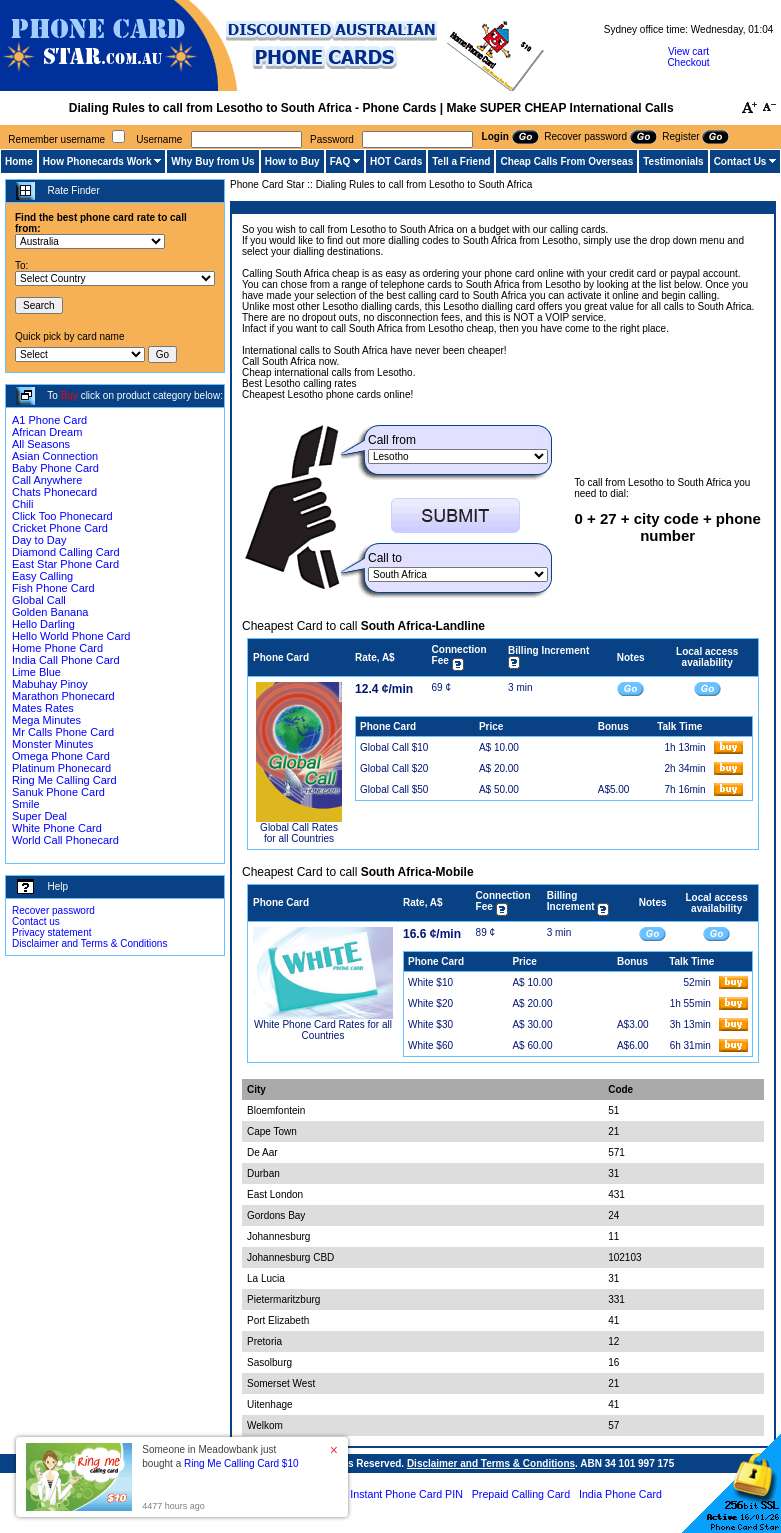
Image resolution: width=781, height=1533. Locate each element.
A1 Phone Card (49, 420)
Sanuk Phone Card (58, 792)
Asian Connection (55, 456)
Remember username (56, 139)
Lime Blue (36, 672)
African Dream (47, 432)
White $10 (430, 982)
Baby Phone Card (55, 468)
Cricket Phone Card (60, 528)
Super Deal (39, 816)
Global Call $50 (394, 789)
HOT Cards (396, 161)
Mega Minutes (46, 720)
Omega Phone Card (61, 756)
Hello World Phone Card (71, 636)
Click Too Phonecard (62, 516)
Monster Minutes (52, 744)
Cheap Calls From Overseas (566, 161)
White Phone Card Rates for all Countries (323, 1030)
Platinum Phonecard (61, 768)
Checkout (688, 62)
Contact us (36, 921)
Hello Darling (43, 624)
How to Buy (292, 161)
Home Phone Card (57, 648)
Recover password (53, 910)
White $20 (430, 1003)
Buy (69, 395)
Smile (26, 804)
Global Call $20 (394, 768)
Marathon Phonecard (63, 696)
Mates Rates (43, 708)
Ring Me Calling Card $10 (241, 1463)
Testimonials (673, 161)
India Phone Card (620, 1494)
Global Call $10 (394, 747)
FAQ (340, 161)
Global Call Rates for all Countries (299, 833)
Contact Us (740, 161)
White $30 (430, 1024)
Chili (22, 504)
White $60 (430, 1045)
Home (19, 161)
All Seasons (41, 444)
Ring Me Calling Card (64, 780)
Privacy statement (51, 932)
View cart (688, 51)
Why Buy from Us (212, 161)
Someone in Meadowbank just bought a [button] (220, 1456)
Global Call (39, 600)
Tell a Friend (461, 161)
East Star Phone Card (65, 564)
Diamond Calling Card (66, 552)
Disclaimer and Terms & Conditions (89, 943)
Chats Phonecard (54, 492)
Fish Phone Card (53, 588)
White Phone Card (57, 828)
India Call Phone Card (66, 660)
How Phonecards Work (97, 161)
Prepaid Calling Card (521, 1494)
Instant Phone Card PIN (406, 1494)
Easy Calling (42, 576)
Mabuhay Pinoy (50, 684)
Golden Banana (50, 612)
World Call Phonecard (65, 840)
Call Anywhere (47, 480)
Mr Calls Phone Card (63, 732)
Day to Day (39, 540)
